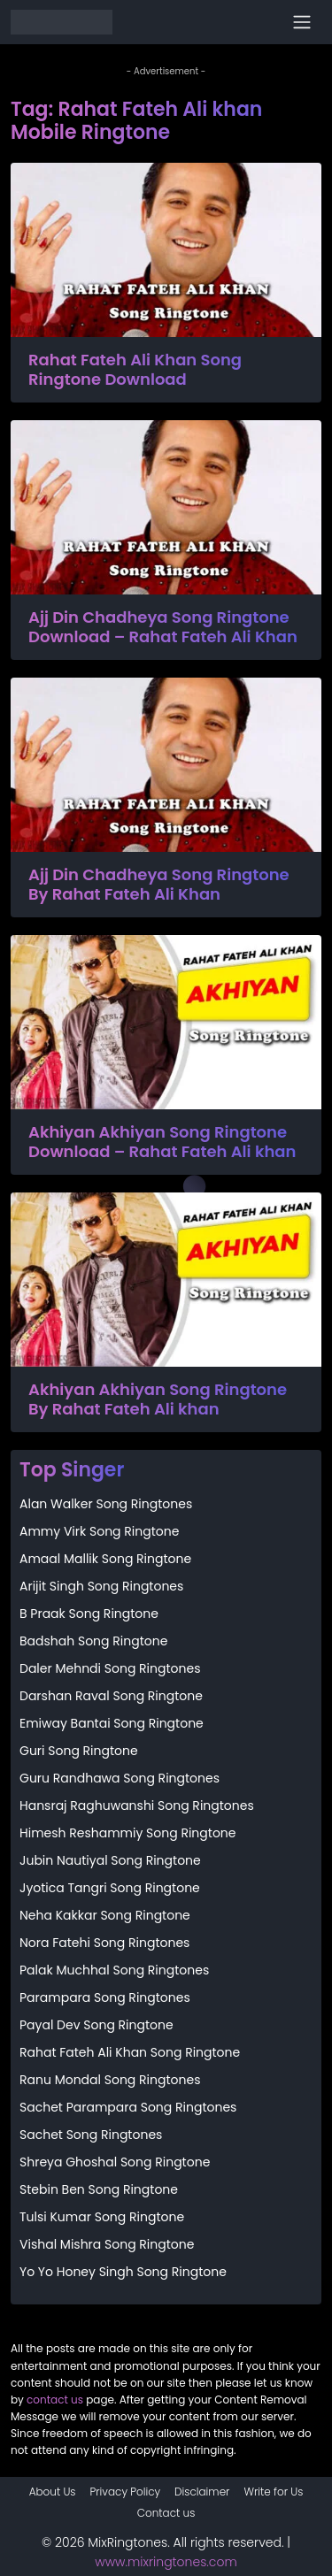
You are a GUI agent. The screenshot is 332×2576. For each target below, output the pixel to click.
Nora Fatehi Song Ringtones (104, 1942)
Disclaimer (201, 2491)
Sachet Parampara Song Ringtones (127, 2107)
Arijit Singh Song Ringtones (101, 1586)
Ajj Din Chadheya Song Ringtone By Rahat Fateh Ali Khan (159, 884)
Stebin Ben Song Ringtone (98, 2189)
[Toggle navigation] (301, 22)
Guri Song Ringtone (78, 1751)
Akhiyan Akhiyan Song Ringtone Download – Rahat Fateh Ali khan (162, 1142)
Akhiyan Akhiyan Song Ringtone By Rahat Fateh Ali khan (157, 1399)
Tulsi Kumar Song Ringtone (101, 2217)
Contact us (166, 2512)
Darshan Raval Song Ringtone (111, 1696)
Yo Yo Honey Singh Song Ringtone (123, 2272)
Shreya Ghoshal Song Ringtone (114, 2162)
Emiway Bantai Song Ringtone (111, 1723)
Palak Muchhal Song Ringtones (114, 1970)
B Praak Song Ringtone (88, 1613)
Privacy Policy (125, 2491)
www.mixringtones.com (165, 2562)
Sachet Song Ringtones (90, 2134)
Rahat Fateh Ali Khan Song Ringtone (129, 2052)
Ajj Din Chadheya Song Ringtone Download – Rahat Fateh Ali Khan (162, 627)
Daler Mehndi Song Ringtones (109, 1668)
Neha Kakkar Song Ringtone (104, 1915)
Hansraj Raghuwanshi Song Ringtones (136, 1805)
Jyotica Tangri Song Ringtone (109, 1888)
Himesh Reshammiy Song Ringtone (127, 1833)
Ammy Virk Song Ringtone (99, 1531)
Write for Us (273, 2491)
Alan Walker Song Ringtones (105, 1504)
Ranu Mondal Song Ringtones (109, 2080)
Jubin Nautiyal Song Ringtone (110, 1860)
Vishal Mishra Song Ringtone (106, 2244)
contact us (55, 2399)
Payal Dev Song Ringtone (96, 2025)
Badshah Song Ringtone (93, 1641)
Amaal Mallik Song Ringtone (105, 1559)
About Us (52, 2491)
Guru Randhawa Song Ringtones (119, 1778)
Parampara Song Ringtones (104, 1997)
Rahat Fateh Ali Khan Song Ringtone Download (135, 369)
